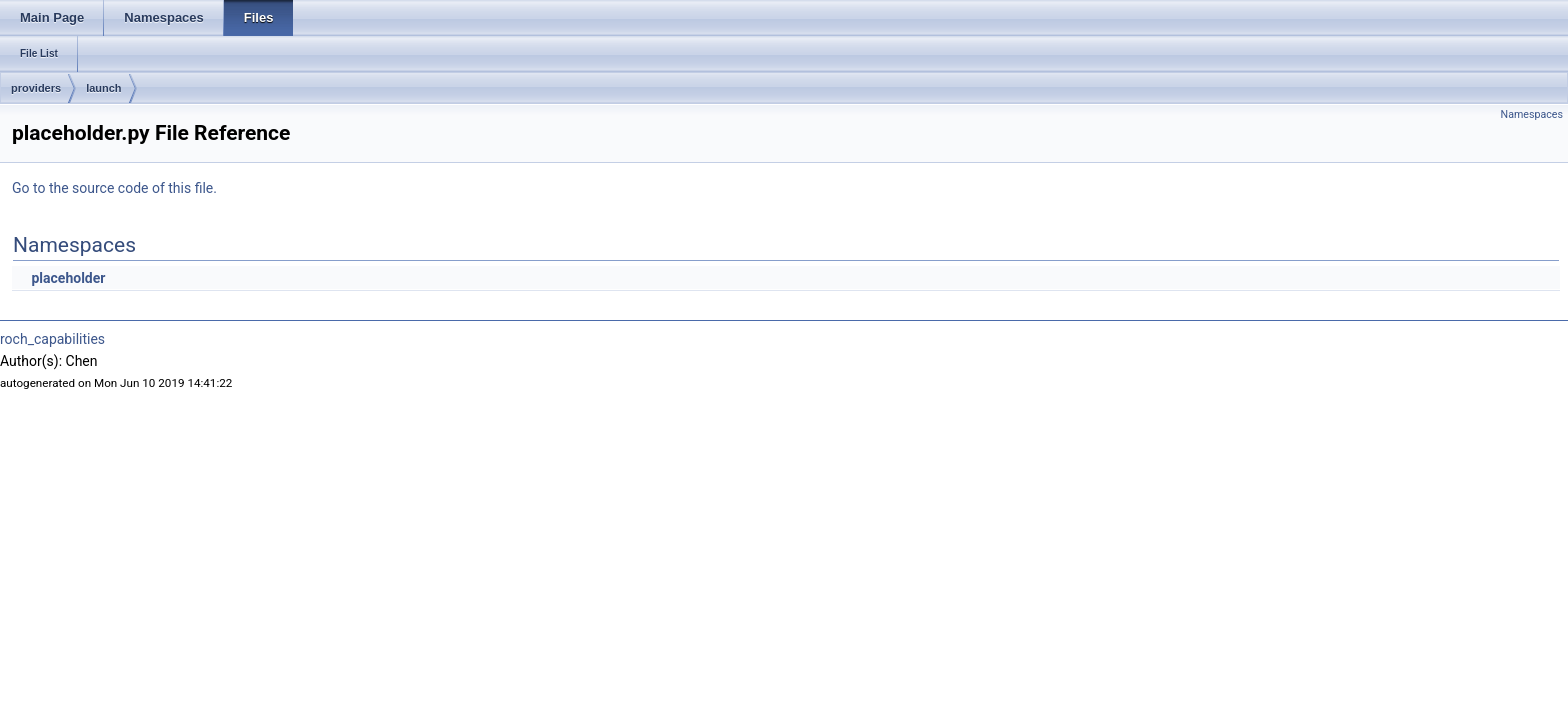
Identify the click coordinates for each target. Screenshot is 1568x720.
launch (103, 88)
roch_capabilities (52, 339)
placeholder (68, 278)
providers (36, 88)
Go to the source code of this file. (114, 188)
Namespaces (1532, 114)
